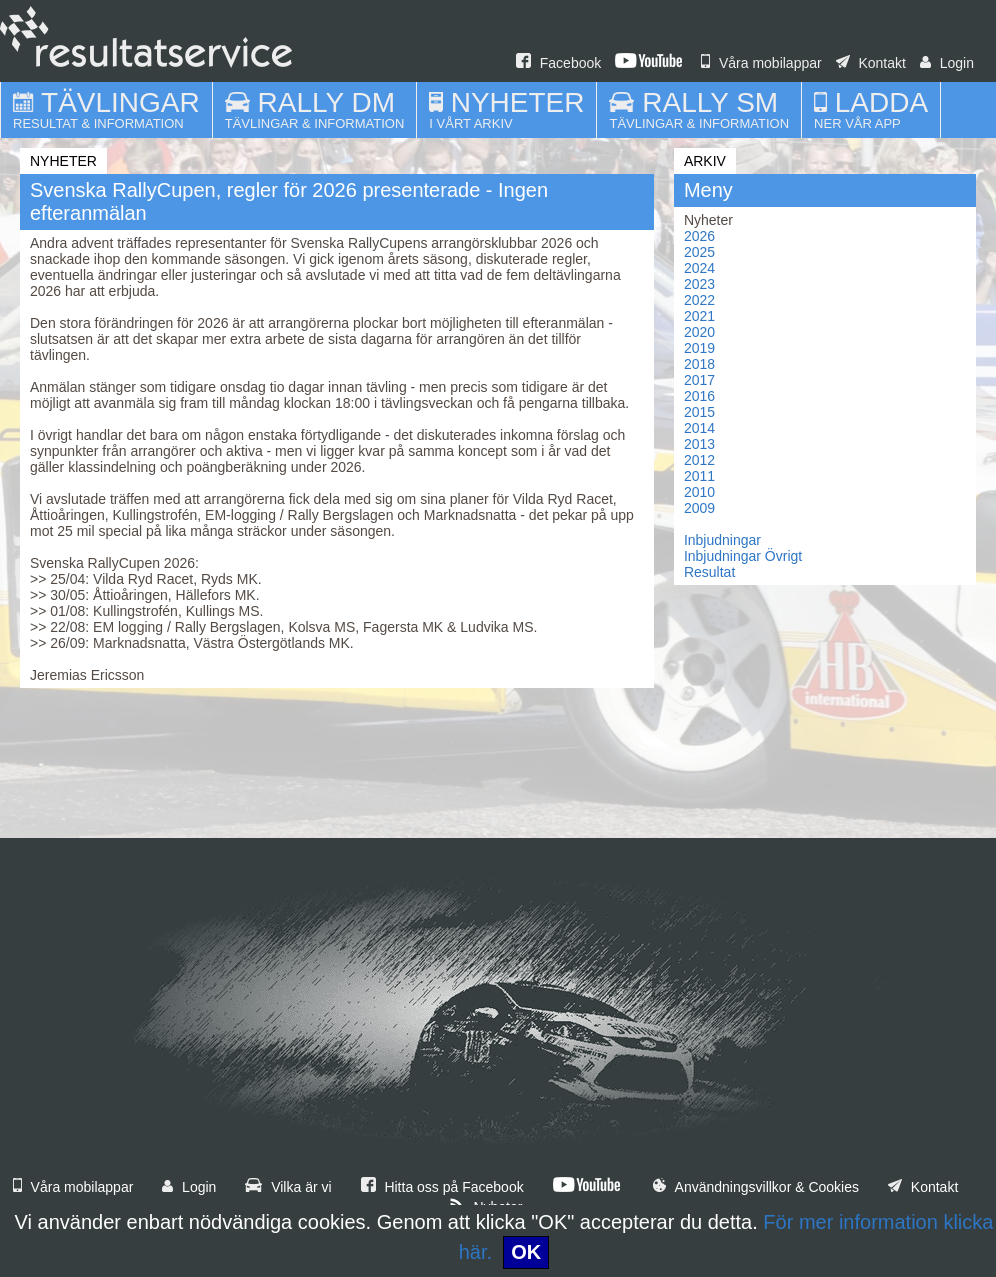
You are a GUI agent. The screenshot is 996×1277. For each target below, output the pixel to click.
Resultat (709, 572)
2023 (699, 284)
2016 (699, 396)
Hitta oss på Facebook (442, 1187)
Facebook (558, 63)
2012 (699, 460)
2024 (699, 268)
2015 (699, 412)
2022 (699, 300)
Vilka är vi (288, 1187)
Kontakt (871, 63)
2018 (699, 364)
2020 (699, 332)
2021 (699, 316)
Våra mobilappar (761, 63)
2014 (699, 428)
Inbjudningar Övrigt (743, 556)
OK (526, 1252)
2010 (699, 492)
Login (947, 63)
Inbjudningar (722, 540)
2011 (699, 476)
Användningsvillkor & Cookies (756, 1187)
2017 (699, 380)
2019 (699, 348)
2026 (699, 236)
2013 (699, 444)
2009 (699, 508)
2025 (699, 252)
